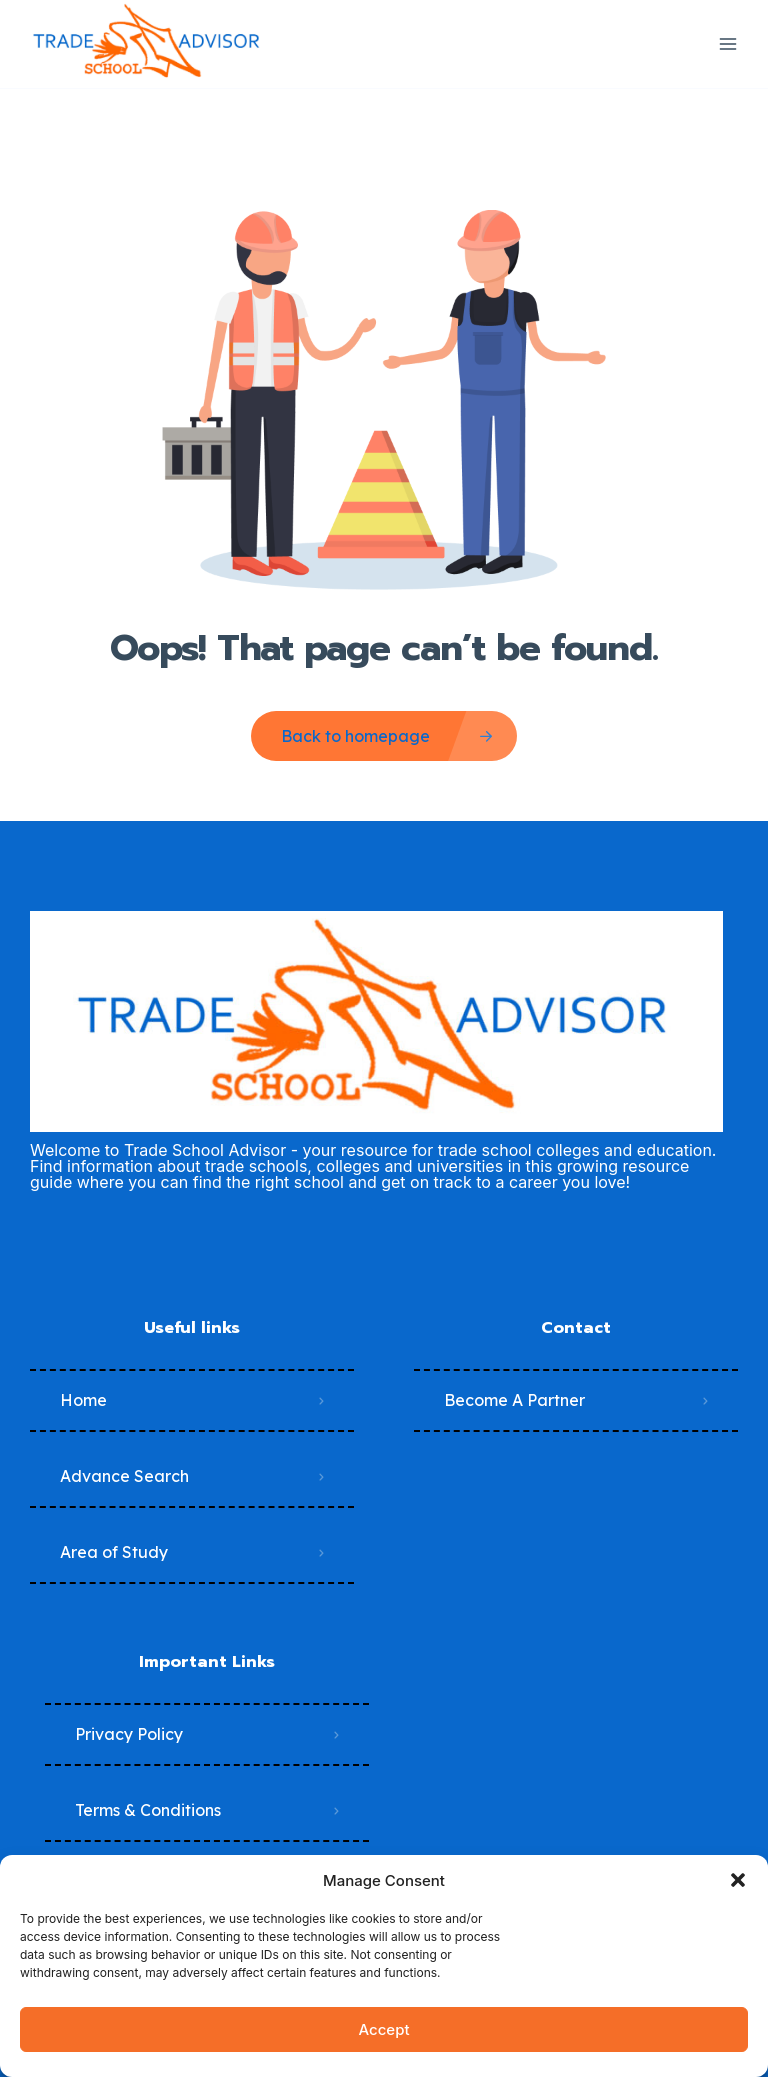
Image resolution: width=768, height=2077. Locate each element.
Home (83, 1400)
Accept (383, 2029)
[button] (738, 1880)
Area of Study (114, 1552)
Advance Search (124, 1476)
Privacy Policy (129, 1734)
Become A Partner (514, 1400)
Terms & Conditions (148, 1810)
